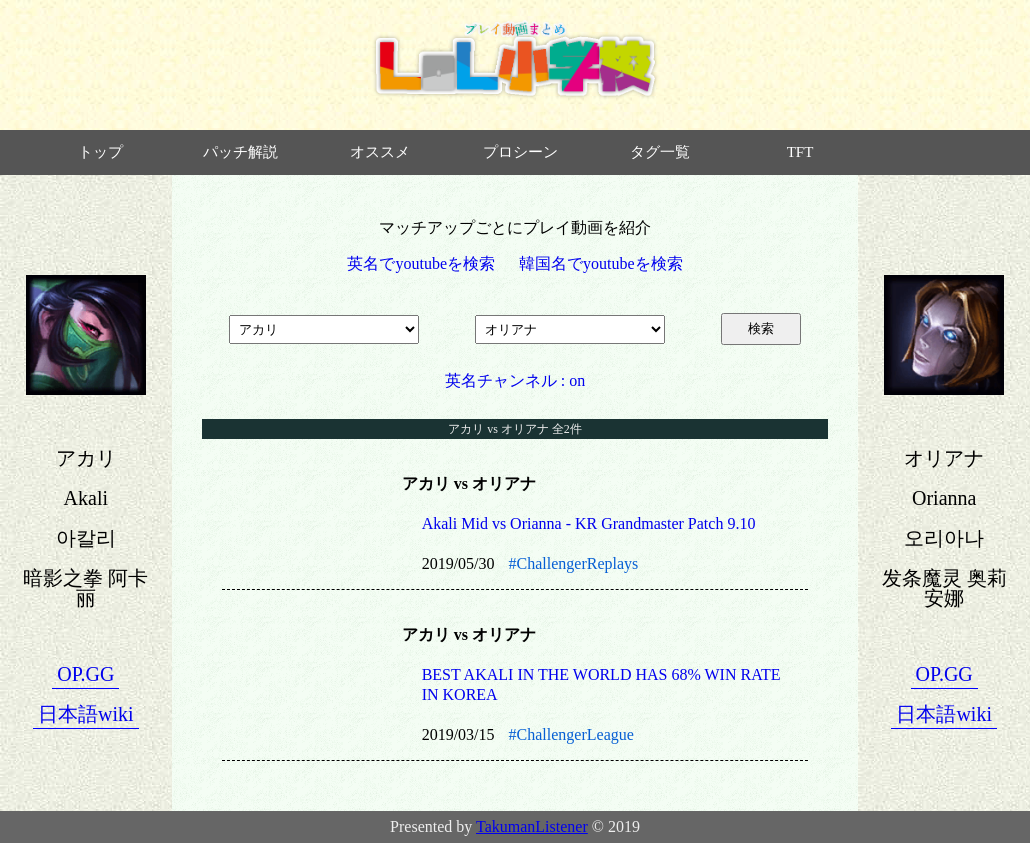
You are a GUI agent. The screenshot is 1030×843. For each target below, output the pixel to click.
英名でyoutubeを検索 (421, 263)
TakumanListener (532, 826)
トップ (100, 152)
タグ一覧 (660, 152)
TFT (800, 152)
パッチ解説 (240, 152)
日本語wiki (86, 714)
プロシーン (520, 152)
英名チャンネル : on (515, 380)
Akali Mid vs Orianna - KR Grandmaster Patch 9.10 (589, 523)
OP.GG (85, 674)
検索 (761, 328)
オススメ (380, 152)
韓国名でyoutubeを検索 (601, 263)
